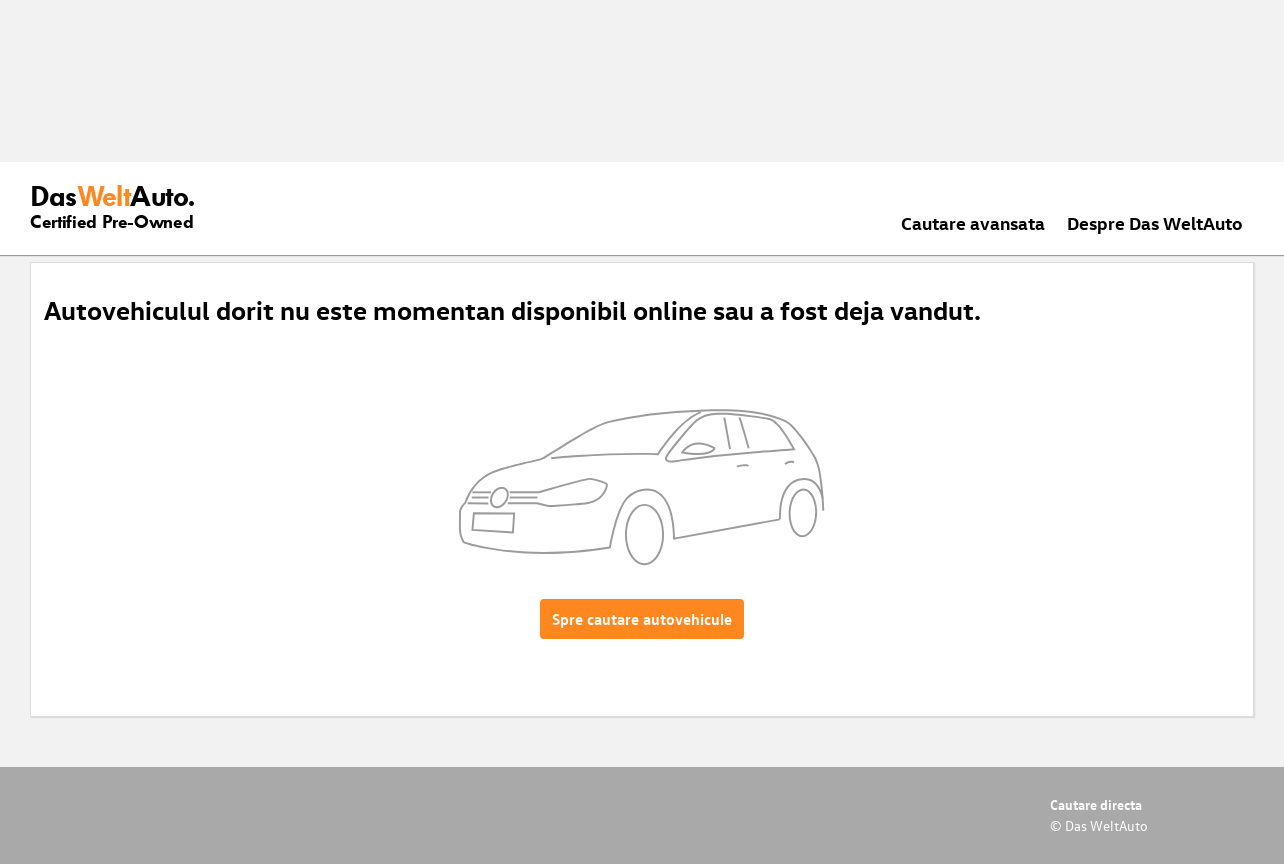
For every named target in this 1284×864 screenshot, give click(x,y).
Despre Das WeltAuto (1155, 222)
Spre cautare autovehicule (642, 619)
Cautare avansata (973, 222)
